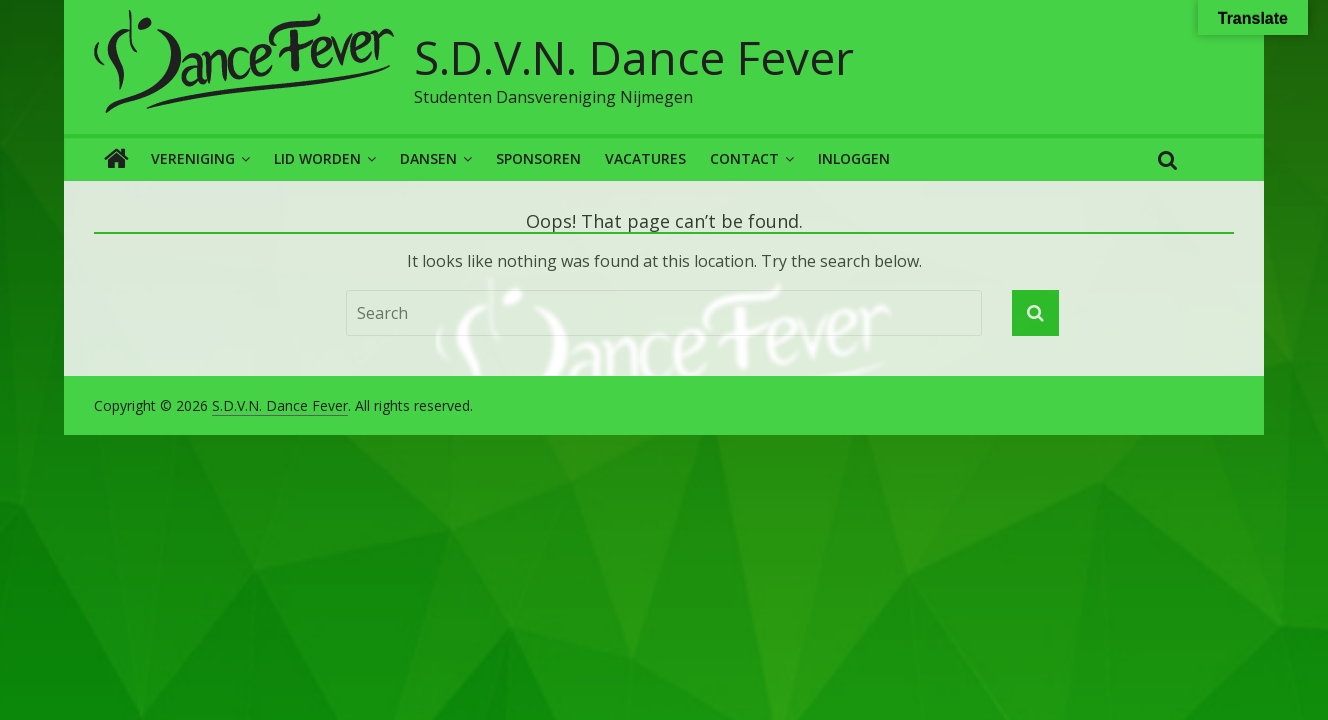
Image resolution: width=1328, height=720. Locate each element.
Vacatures (645, 158)
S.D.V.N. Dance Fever (634, 57)
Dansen (428, 158)
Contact (744, 158)
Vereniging (193, 158)
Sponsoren (538, 158)
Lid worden (317, 158)
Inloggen (854, 158)
